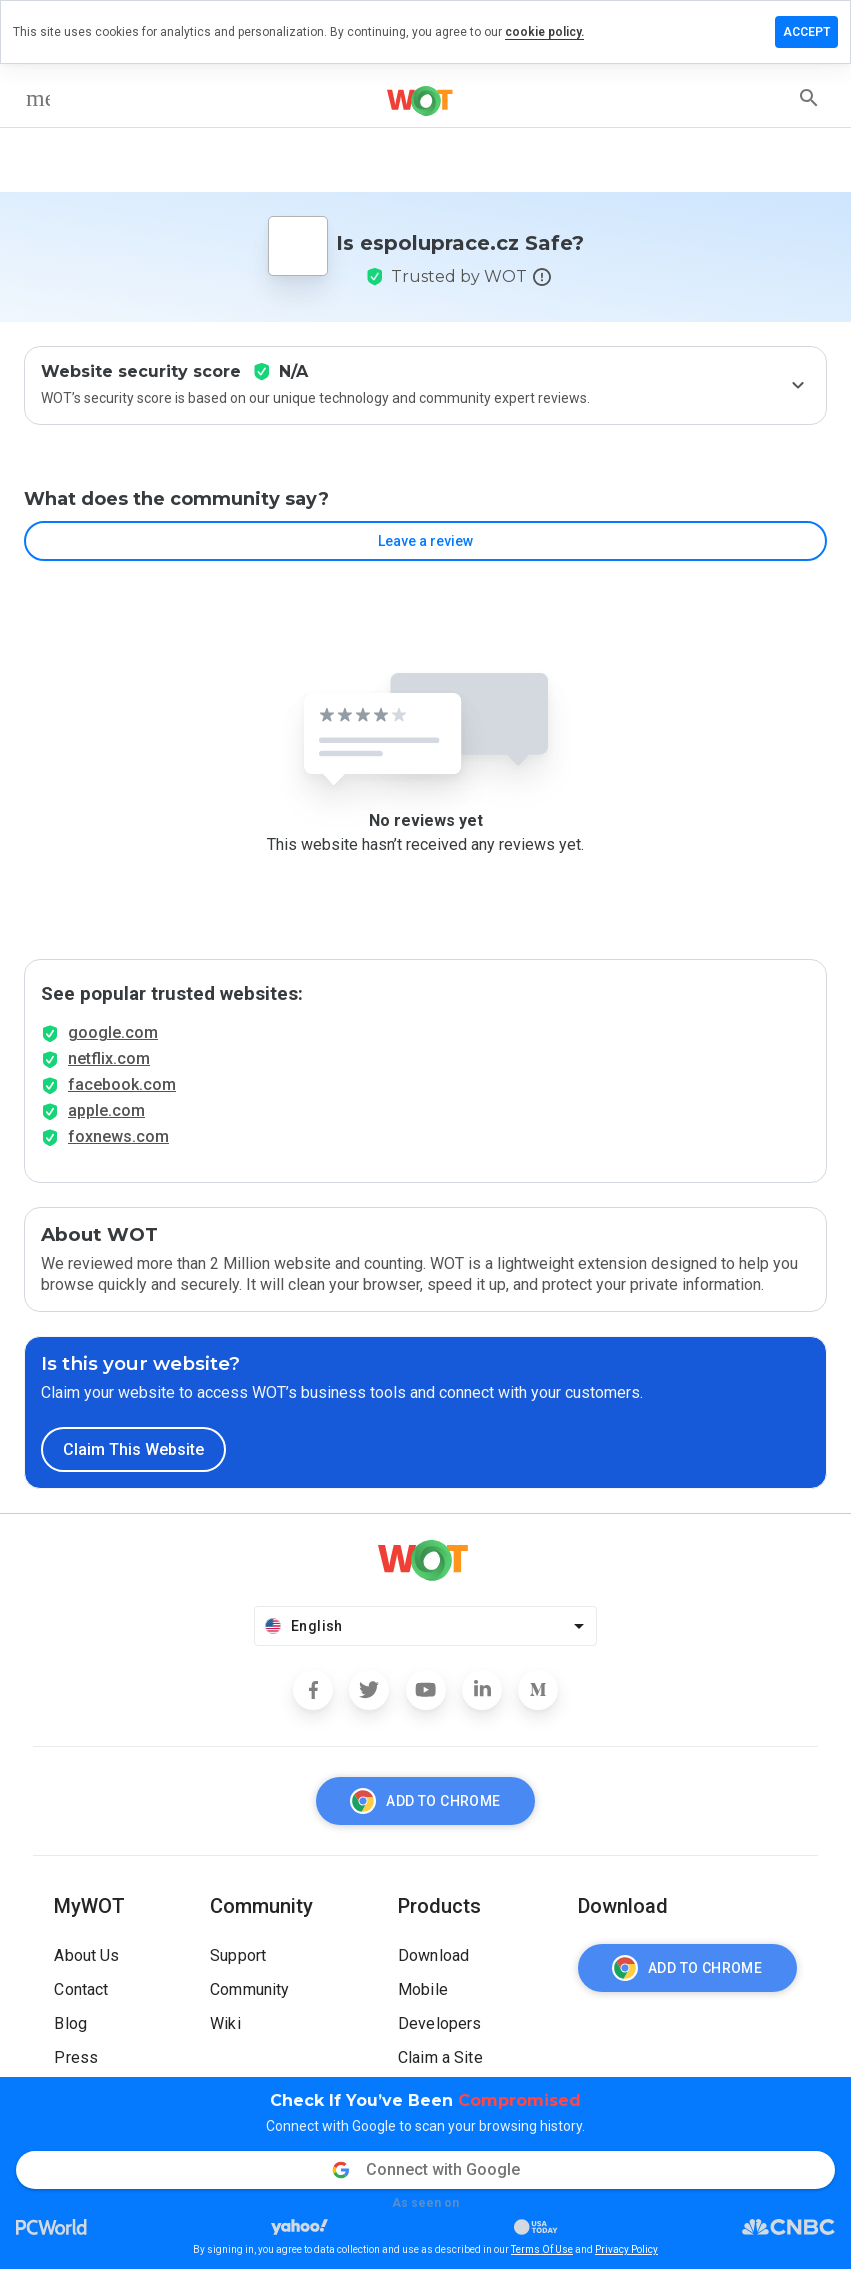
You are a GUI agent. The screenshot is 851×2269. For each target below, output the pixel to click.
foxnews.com (118, 1136)
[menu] (38, 98)
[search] (809, 98)
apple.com (106, 1110)
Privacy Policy (626, 2249)
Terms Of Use (542, 2249)
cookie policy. (544, 32)
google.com (113, 1032)
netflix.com (109, 1058)
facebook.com (122, 1084)
